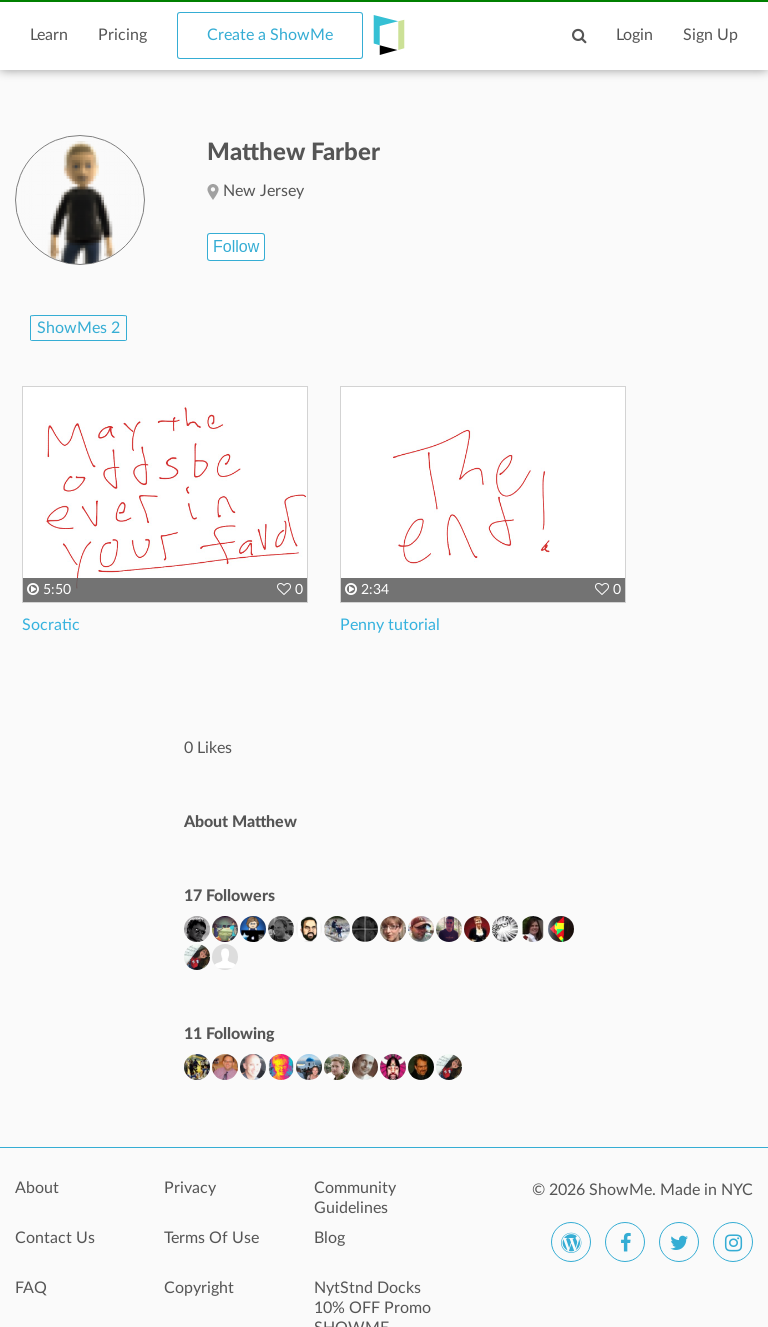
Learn (49, 35)
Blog (329, 1238)
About (37, 1188)
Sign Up (710, 35)
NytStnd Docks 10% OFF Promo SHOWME (372, 1299)
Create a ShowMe (270, 35)
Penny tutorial (390, 625)
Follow (236, 246)
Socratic (51, 625)
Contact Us (55, 1238)
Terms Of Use (211, 1238)
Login (634, 35)
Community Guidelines (355, 1198)
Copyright (199, 1288)
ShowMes (78, 328)
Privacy (190, 1188)
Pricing (122, 35)
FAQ (31, 1288)
